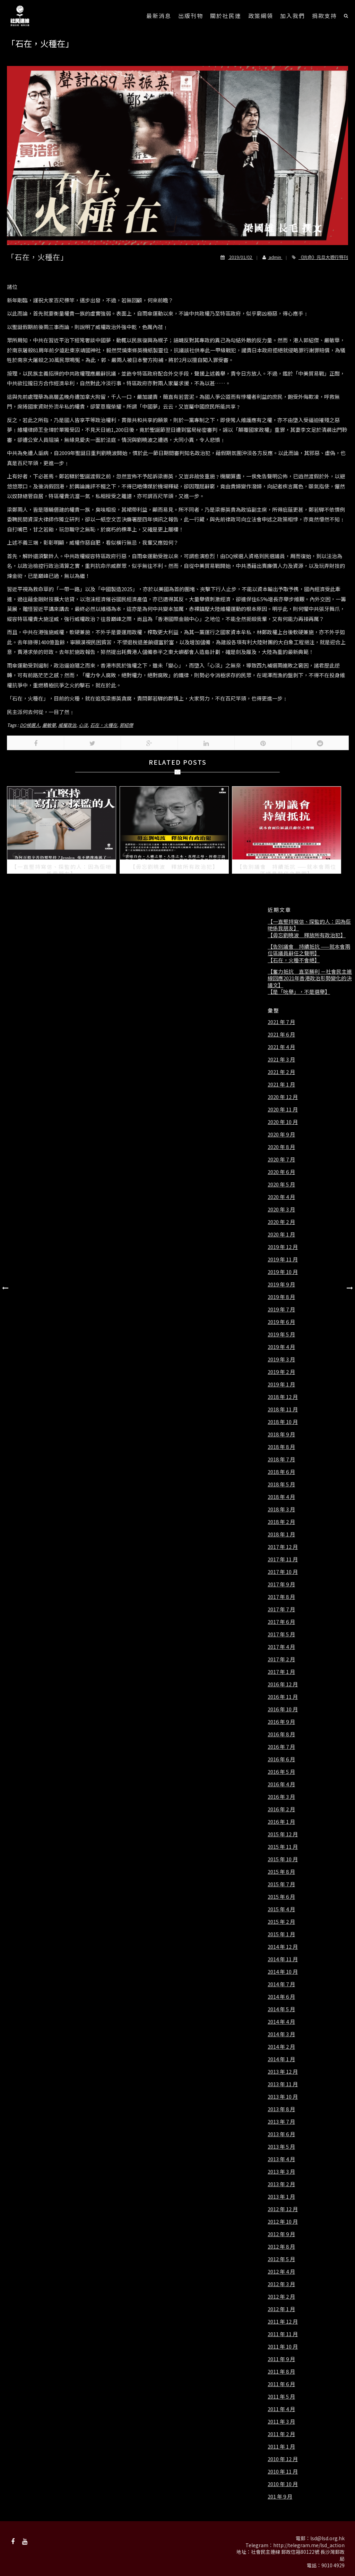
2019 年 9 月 (281, 1284)
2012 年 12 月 (283, 2209)
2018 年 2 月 (281, 1521)
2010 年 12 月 (283, 2459)
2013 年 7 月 (281, 2121)
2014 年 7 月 (281, 1984)
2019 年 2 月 (281, 1371)
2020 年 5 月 (281, 1184)
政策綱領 (260, 15)
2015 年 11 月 (283, 1846)
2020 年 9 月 (281, 1134)
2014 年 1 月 (281, 2059)
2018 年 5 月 (281, 1484)
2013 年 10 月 (283, 2096)
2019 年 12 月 (283, 1246)
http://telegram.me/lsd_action (309, 2545)
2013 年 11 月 (283, 2084)
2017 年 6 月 (281, 1621)
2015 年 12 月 (283, 1834)
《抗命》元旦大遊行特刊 (323, 257)
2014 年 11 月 (283, 1959)
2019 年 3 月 (281, 1359)
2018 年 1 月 (281, 1534)
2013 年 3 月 (281, 2171)
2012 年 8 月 (281, 2246)
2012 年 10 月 (283, 2221)
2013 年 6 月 (281, 2134)
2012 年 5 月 (281, 2259)
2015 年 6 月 (281, 1896)
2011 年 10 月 (283, 2346)
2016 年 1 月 (281, 1821)
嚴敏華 (49, 725)
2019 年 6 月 (281, 1321)
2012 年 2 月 (281, 2296)
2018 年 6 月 (281, 1471)
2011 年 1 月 (281, 2446)
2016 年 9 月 (281, 1721)
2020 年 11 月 (283, 1109)
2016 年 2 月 (281, 1809)
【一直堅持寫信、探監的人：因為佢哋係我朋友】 (309, 925)
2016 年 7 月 (281, 1746)
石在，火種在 (103, 725)
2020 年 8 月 (281, 1146)
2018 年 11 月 (283, 1409)
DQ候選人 (30, 725)
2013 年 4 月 (281, 2159)
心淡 (83, 725)
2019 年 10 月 (283, 1271)
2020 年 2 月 (281, 1221)
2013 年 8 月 (281, 2109)
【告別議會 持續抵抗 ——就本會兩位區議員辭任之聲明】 (309, 950)
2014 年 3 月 (281, 2034)
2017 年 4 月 (281, 1646)
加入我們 (292, 15)
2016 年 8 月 (281, 1734)
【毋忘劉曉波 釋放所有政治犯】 (307, 935)
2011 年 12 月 (283, 2321)
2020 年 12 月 (283, 1096)
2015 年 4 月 (281, 1909)
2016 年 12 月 (283, 1684)
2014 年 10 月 (283, 1971)
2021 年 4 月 (281, 1046)
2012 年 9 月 (281, 2234)
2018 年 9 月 (281, 1434)
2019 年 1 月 (281, 1384)
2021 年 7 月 (281, 1021)
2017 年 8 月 (281, 1596)
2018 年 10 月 (283, 1421)
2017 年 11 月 (283, 1559)
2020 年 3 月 (281, 1209)
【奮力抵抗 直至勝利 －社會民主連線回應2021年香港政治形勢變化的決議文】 (310, 978)
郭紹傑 (126, 725)
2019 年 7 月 (281, 1309)
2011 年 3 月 (281, 2421)
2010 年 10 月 (283, 2484)
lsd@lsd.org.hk (327, 2538)
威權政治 (67, 725)
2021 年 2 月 (281, 1071)
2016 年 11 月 (283, 1696)
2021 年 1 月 (281, 1084)
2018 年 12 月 (283, 1396)
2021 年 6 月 (281, 1034)
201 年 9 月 (280, 2496)
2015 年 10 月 (283, 1859)
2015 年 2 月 (281, 1921)
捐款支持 (324, 15)
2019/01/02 (236, 257)
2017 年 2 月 (281, 1659)
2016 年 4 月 (281, 1784)
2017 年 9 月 (281, 1584)
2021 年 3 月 (281, 1059)
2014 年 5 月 (281, 2009)
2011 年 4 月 (281, 2409)
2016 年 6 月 (281, 1759)
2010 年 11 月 (283, 2471)
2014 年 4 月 (281, 2021)
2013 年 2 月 (281, 2184)
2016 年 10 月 (283, 1709)
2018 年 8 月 (281, 1446)
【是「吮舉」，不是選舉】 (299, 991)
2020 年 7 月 (281, 1159)
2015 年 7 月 (281, 1884)
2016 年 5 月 (281, 1771)
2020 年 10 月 (283, 1121)
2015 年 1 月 (281, 1934)
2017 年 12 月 (283, 1546)
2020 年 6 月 (281, 1171)
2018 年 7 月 (281, 1459)
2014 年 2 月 (281, 2046)
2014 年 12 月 (283, 1946)
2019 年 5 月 (281, 1334)
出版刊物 (190, 15)
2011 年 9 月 (281, 2359)
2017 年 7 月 (281, 1609)
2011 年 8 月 (281, 2371)
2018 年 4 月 (281, 1496)
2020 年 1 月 (281, 1234)
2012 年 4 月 (281, 2271)
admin (270, 257)
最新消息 (158, 15)
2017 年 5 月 (281, 1634)
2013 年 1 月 (281, 2196)
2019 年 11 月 (283, 1259)
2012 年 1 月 (281, 2309)
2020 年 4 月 (281, 1196)
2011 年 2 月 (281, 2434)
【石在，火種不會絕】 (294, 960)
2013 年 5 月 (281, 2146)
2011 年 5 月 (281, 2396)
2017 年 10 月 (283, 1571)
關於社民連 (225, 15)
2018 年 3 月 (281, 1509)
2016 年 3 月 (281, 1796)
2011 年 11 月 (283, 2334)
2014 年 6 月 (281, 1996)
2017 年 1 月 (281, 1671)
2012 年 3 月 (281, 2284)
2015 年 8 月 (281, 1871)
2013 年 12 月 (283, 2071)
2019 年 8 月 (281, 1296)
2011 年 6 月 (281, 2384)
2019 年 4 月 (281, 1346)
